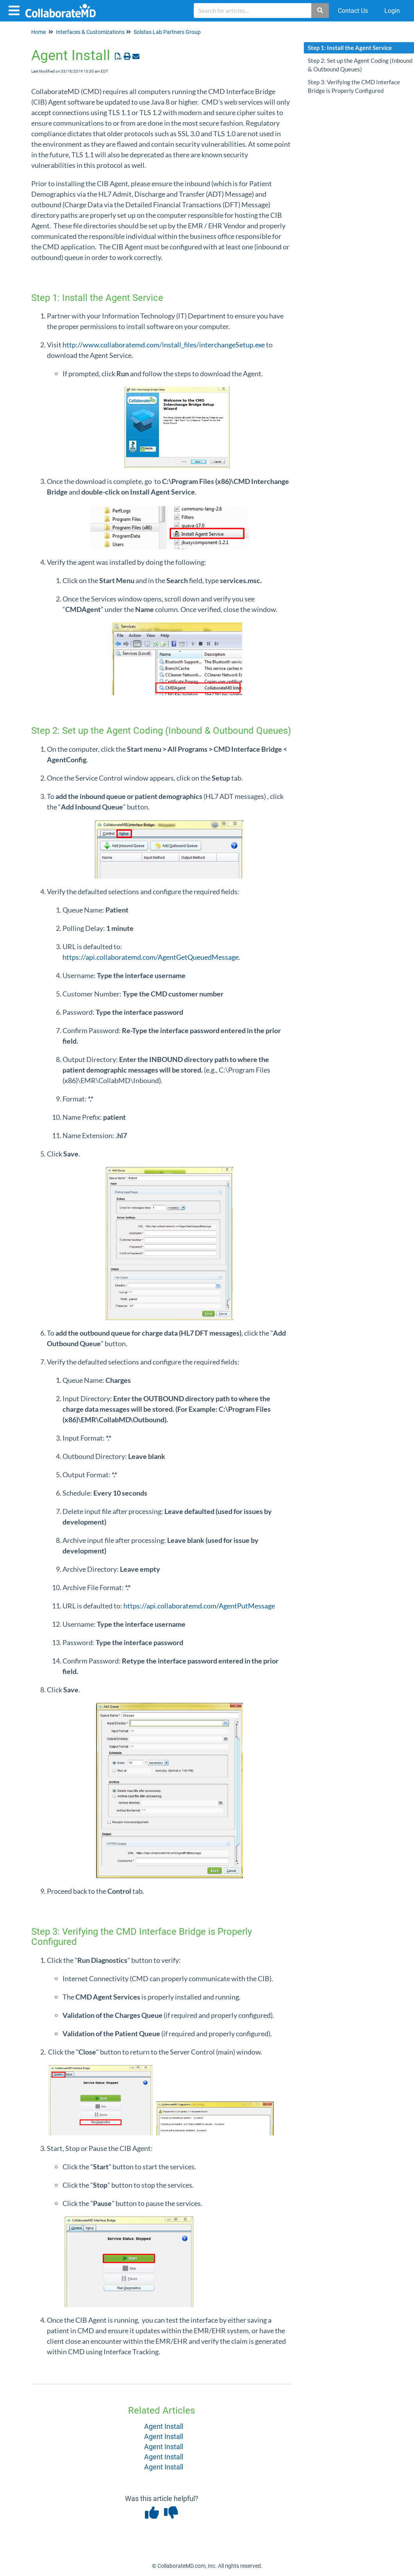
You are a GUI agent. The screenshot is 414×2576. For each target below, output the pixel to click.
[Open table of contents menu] (15, 9)
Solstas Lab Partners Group (167, 32)
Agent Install (163, 2426)
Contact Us (353, 10)
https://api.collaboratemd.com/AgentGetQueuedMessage (150, 957)
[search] (252, 10)
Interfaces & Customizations (90, 32)
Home (38, 32)
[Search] (320, 10)
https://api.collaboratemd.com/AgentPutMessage (199, 1605)
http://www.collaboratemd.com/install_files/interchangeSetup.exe (163, 344)
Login (392, 10)
